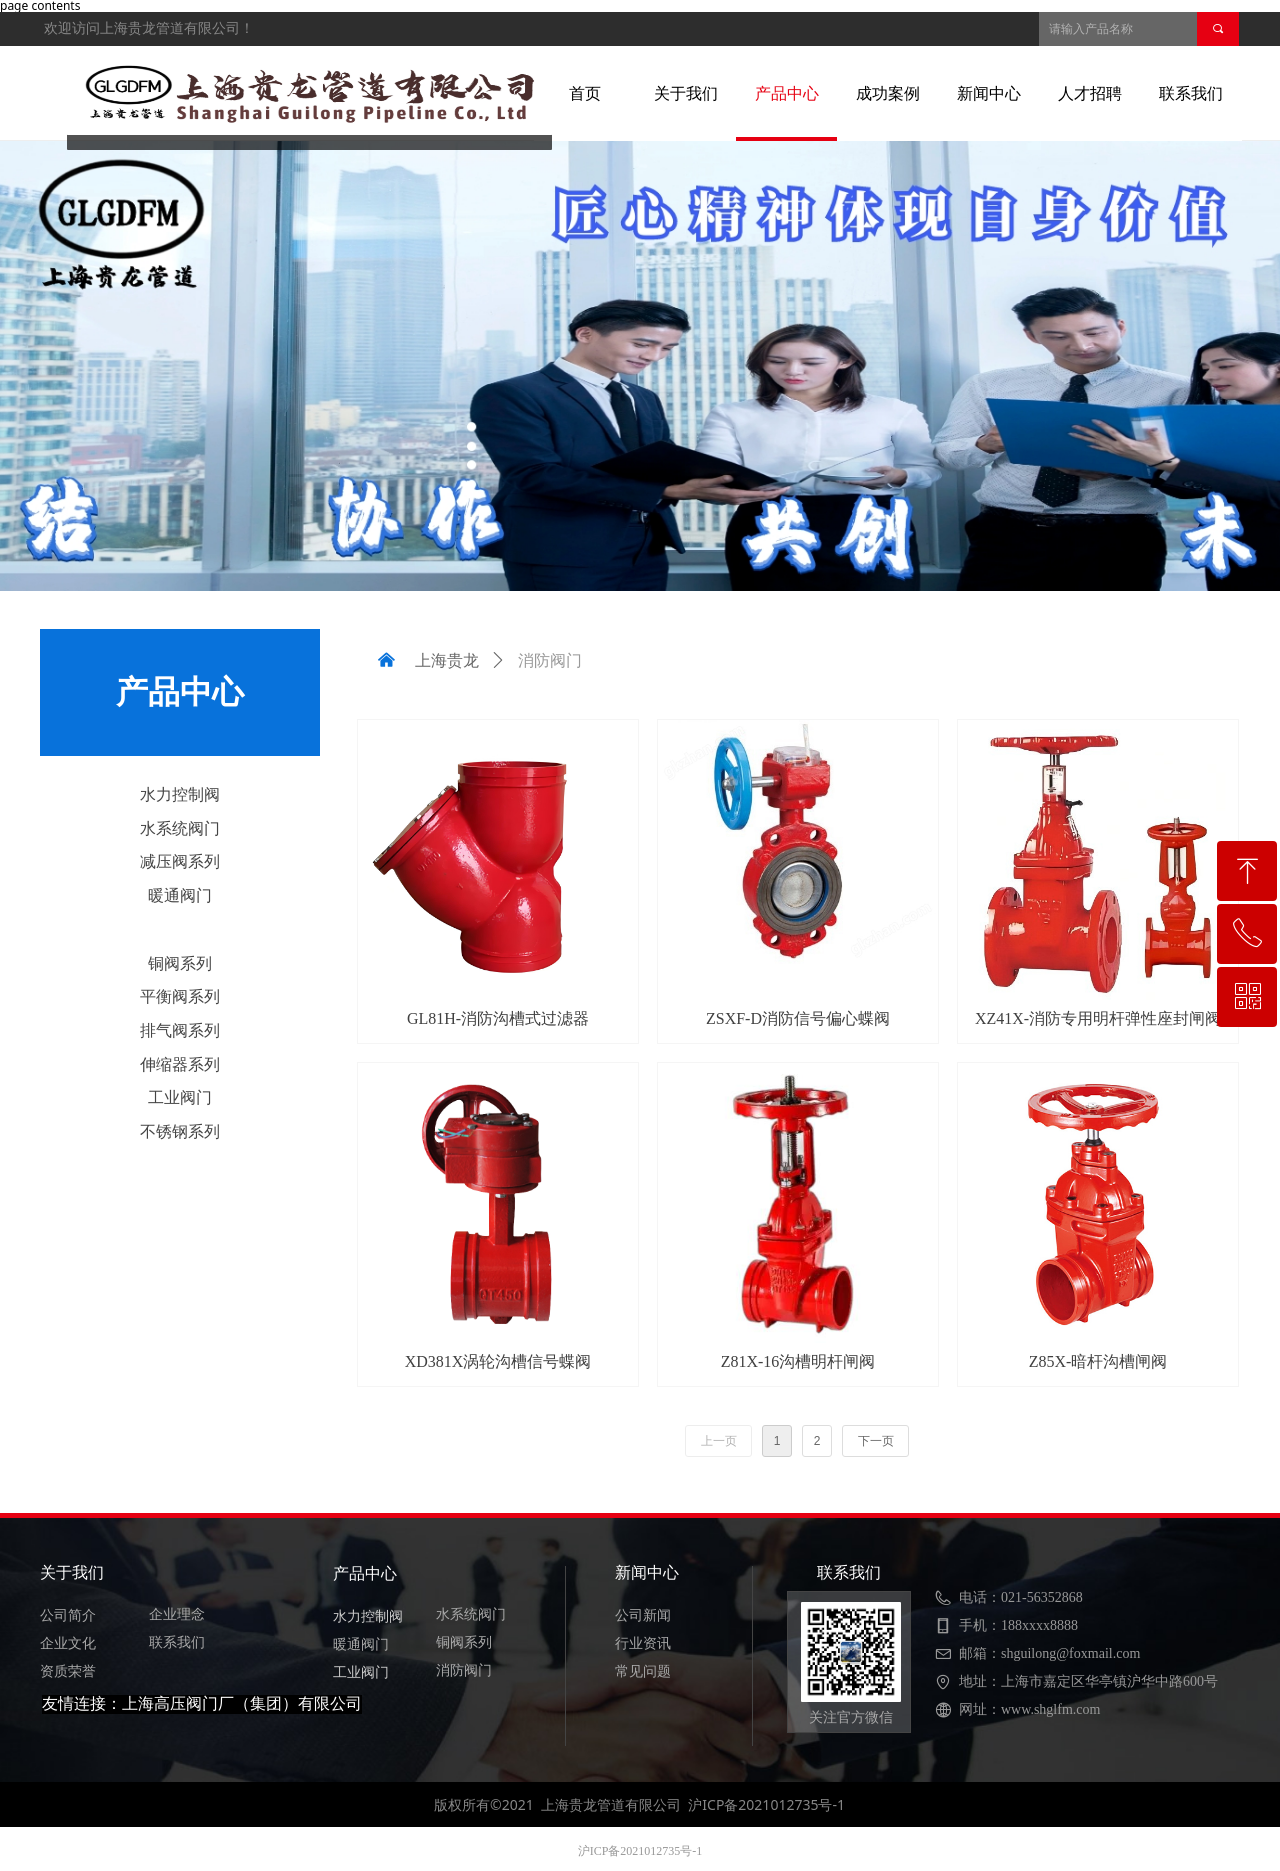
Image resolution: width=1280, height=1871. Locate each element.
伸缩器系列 (180, 1064)
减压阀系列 (180, 861)
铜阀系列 (180, 963)
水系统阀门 (180, 828)
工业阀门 (180, 1097)
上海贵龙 (447, 660)
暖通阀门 (180, 895)
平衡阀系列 (180, 996)
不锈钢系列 (180, 1131)
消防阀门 (180, 929)
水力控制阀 (180, 794)
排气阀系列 (180, 1030)
